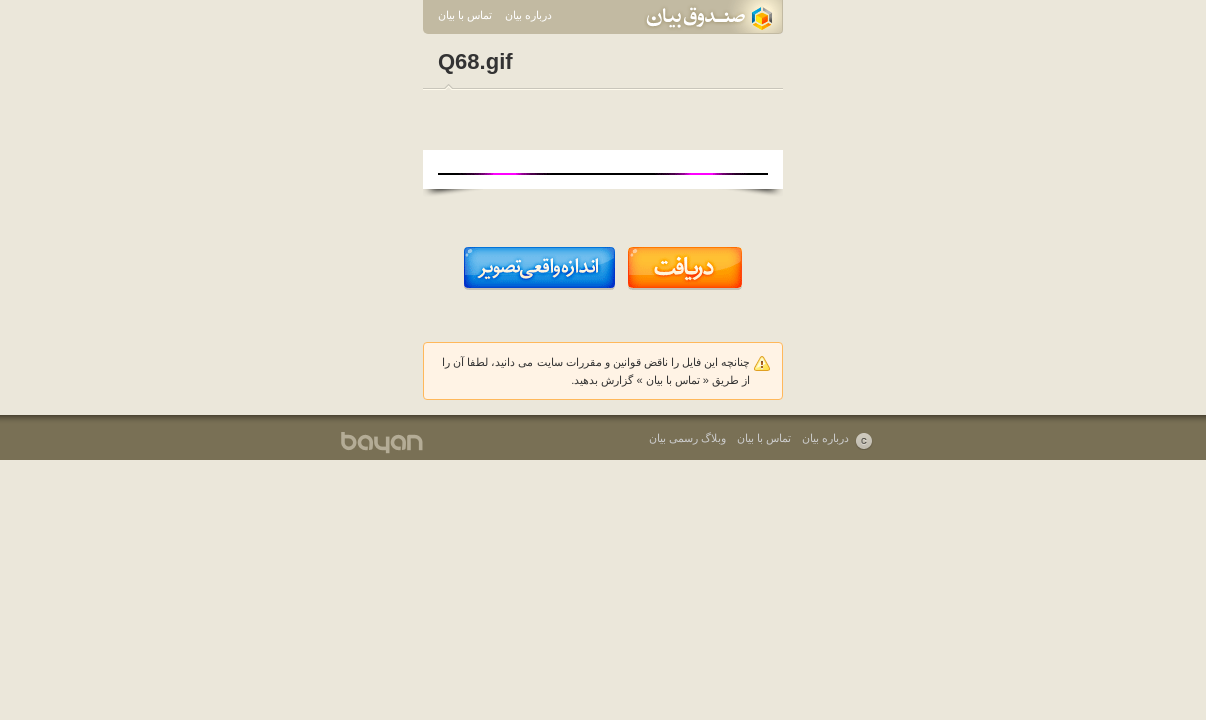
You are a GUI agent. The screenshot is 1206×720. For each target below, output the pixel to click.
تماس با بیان (465, 15)
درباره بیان (528, 15)
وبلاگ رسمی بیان (687, 438)
